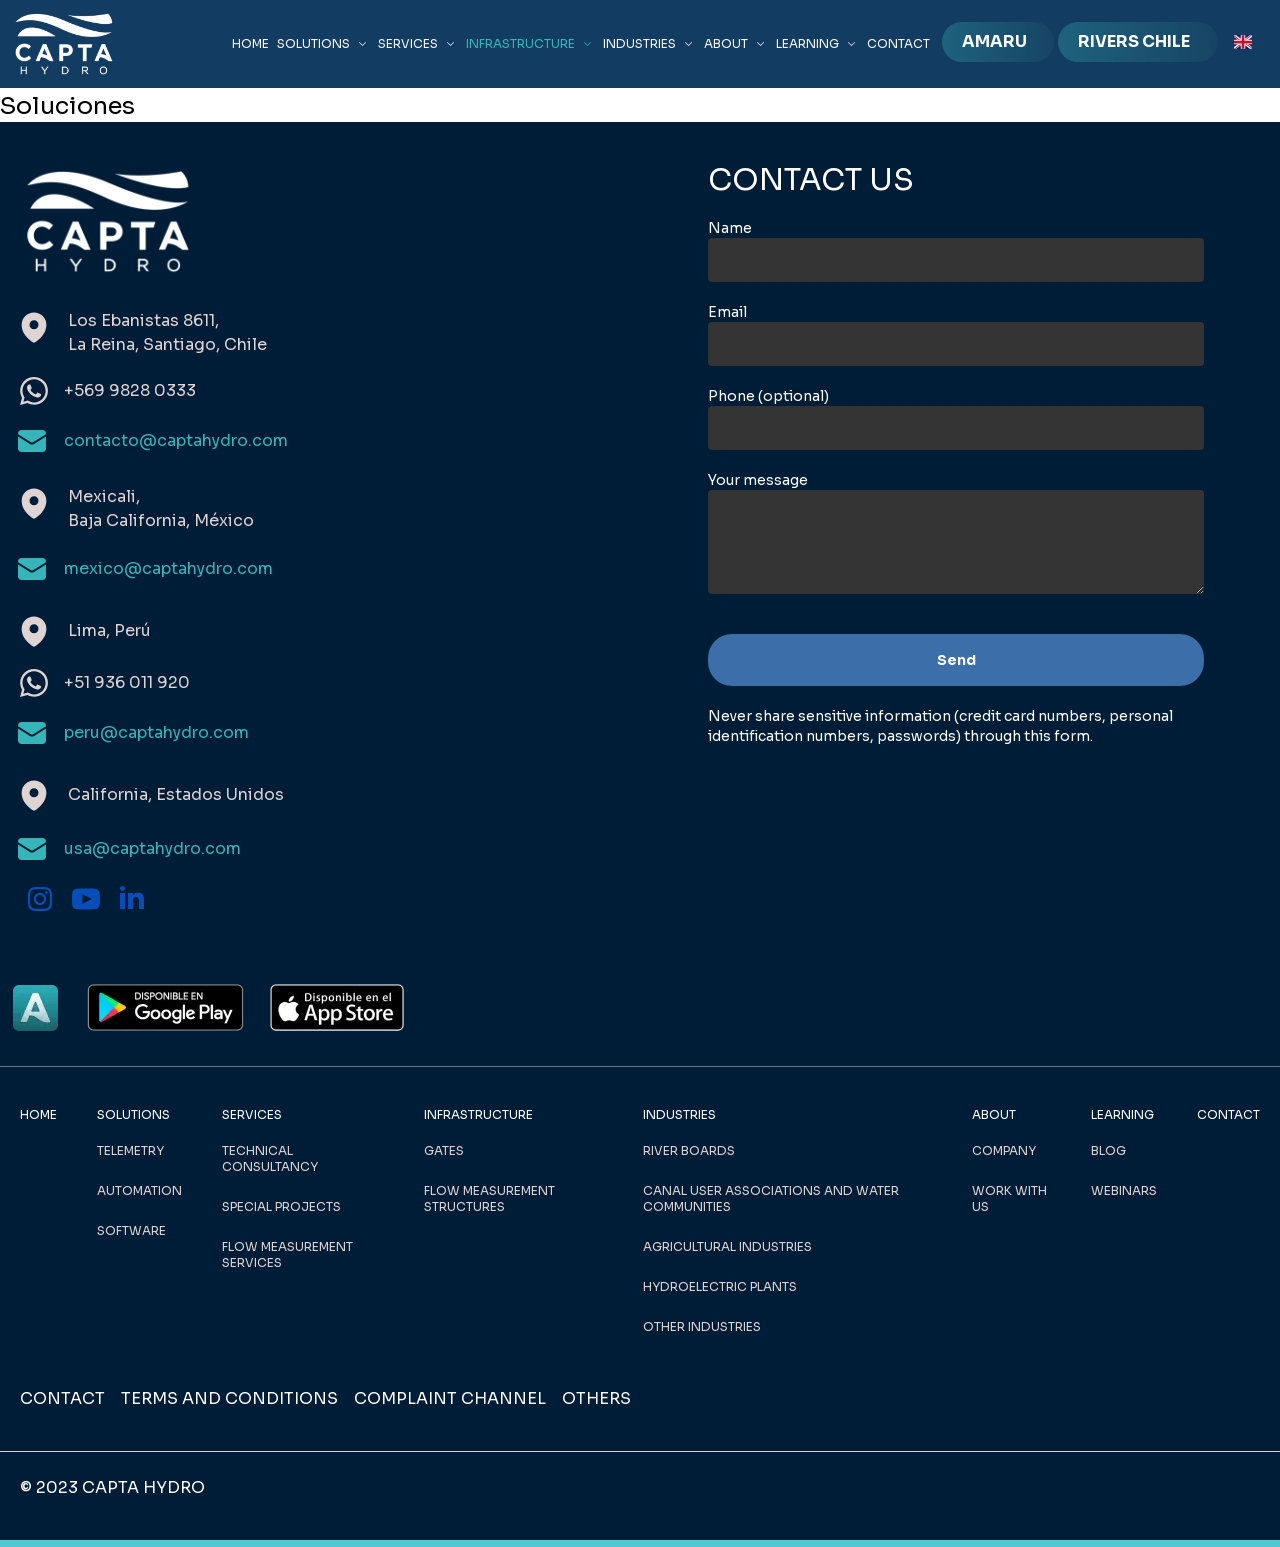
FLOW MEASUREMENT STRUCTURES (489, 1198)
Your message (758, 480)
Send (956, 660)
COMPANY (1004, 1150)
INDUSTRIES (649, 43)
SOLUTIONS (323, 43)
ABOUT (736, 43)
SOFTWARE (131, 1230)
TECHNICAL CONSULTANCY (270, 1158)
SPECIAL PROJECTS (281, 1206)
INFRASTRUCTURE (530, 43)
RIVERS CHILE (1134, 41)
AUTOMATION (139, 1190)
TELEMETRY (130, 1150)
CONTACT (898, 43)
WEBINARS (1124, 1190)
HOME (250, 43)
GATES (444, 1150)
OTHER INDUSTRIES (702, 1326)
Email (727, 312)
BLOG (1108, 1150)
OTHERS (596, 1398)
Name (730, 228)
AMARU (994, 41)
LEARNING (817, 43)
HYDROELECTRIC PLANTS (720, 1286)
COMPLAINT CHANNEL (450, 1398)
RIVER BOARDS (689, 1150)
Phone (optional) (768, 396)
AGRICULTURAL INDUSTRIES (727, 1246)
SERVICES (418, 43)
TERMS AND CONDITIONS (229, 1398)
